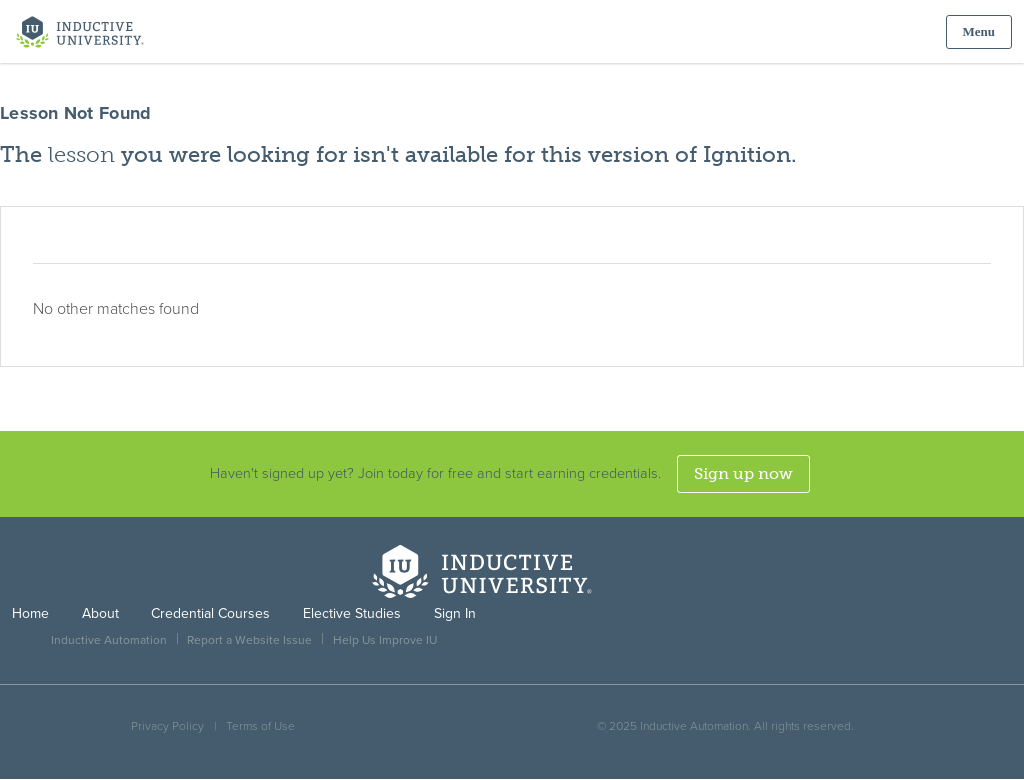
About (100, 613)
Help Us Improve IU (385, 640)
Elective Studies (352, 613)
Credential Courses (210, 613)
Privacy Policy (167, 726)
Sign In (455, 613)
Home (30, 613)
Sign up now (743, 473)
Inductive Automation (109, 640)
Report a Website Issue (249, 640)
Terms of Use (260, 726)
